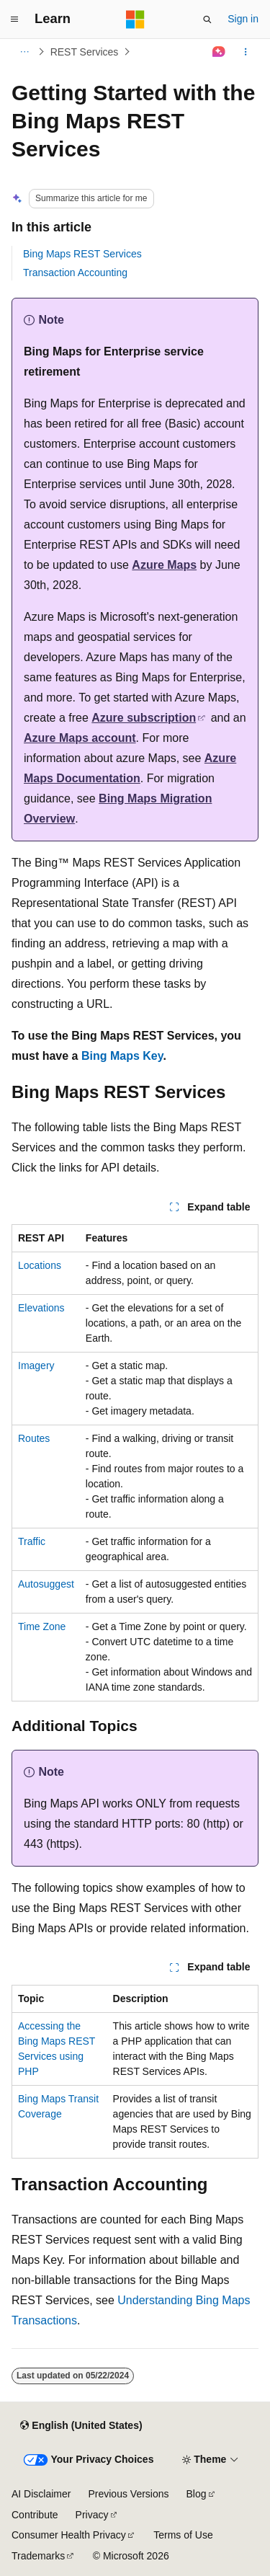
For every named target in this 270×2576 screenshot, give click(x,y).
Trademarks (38, 2556)
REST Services (84, 52)
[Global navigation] (14, 19)
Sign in (243, 19)
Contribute (35, 2514)
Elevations (41, 1308)
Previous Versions (128, 2494)
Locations (39, 1265)
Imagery (36, 1365)
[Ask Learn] (219, 51)
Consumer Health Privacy (69, 2535)
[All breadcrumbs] (24, 51)
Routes (34, 1438)
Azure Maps (164, 565)
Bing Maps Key (122, 1056)
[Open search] (207, 19)
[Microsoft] (135, 19)
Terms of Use (182, 2535)
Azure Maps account (80, 738)
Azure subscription (143, 718)
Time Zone (42, 1626)
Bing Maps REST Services (82, 254)
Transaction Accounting (75, 272)
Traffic (31, 1541)
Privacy (92, 2514)
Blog (196, 2494)
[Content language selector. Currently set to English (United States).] (81, 2425)
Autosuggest (46, 1584)
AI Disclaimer (41, 2494)
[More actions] (245, 51)
